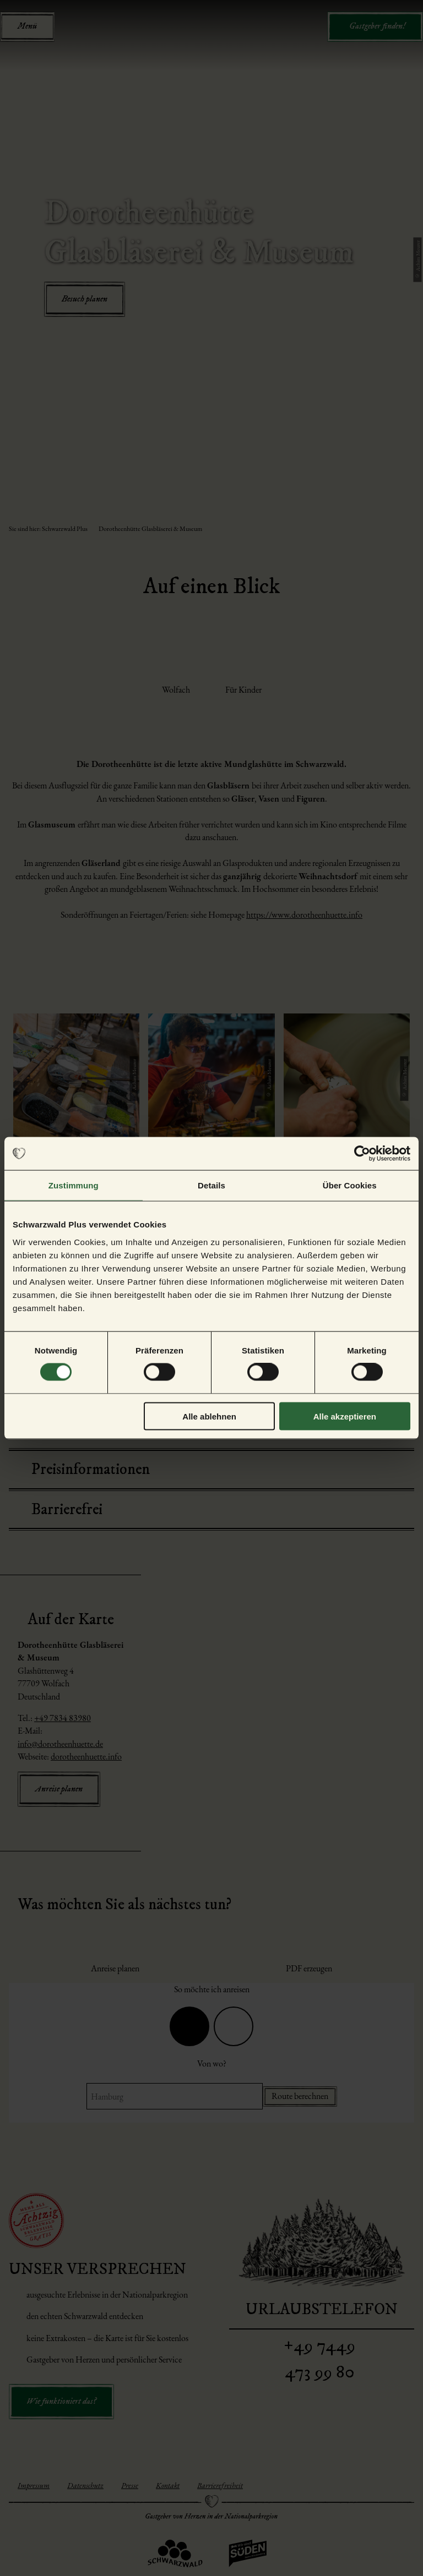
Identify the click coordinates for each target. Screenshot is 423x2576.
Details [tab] (211, 1185)
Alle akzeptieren (344, 1416)
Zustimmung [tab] (73, 1185)
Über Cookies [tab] (350, 1185)
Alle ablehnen (209, 1416)
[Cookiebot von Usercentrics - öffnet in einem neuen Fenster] (362, 1154)
